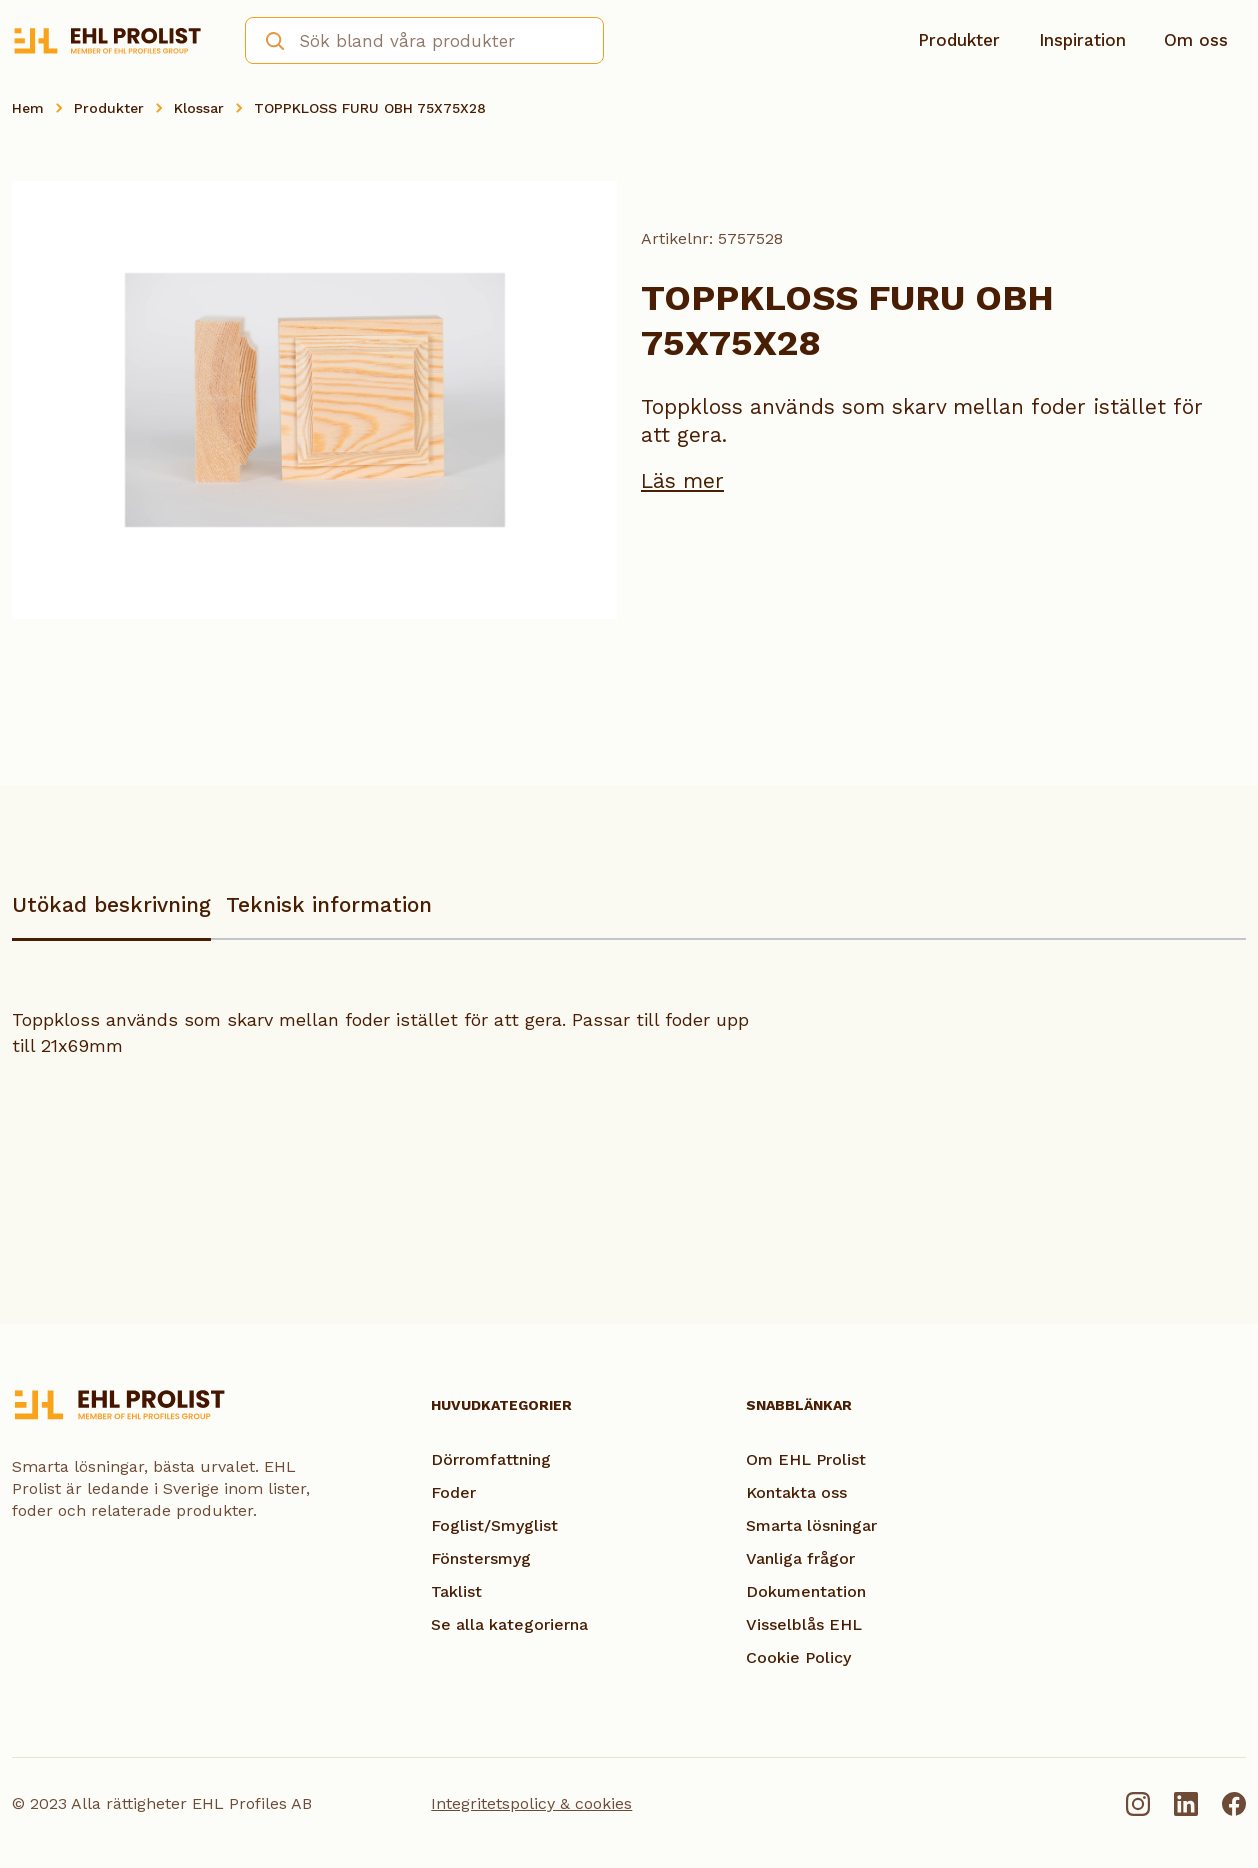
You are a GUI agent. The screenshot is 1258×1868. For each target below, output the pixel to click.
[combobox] (424, 40)
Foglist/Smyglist (494, 1525)
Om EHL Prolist (806, 1459)
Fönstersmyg (481, 1558)
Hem (28, 108)
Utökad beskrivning (111, 904)
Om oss (1196, 40)
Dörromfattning (491, 1459)
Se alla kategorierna (509, 1624)
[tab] (111, 914)
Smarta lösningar (811, 1525)
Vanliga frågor (800, 1558)
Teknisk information (329, 904)
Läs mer (682, 480)
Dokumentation (806, 1591)
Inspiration (1082, 40)
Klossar (199, 108)
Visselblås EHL (804, 1624)
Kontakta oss (796, 1492)
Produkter (959, 40)
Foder (453, 1492)
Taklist (456, 1591)
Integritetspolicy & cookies (531, 1803)
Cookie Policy (798, 1657)
